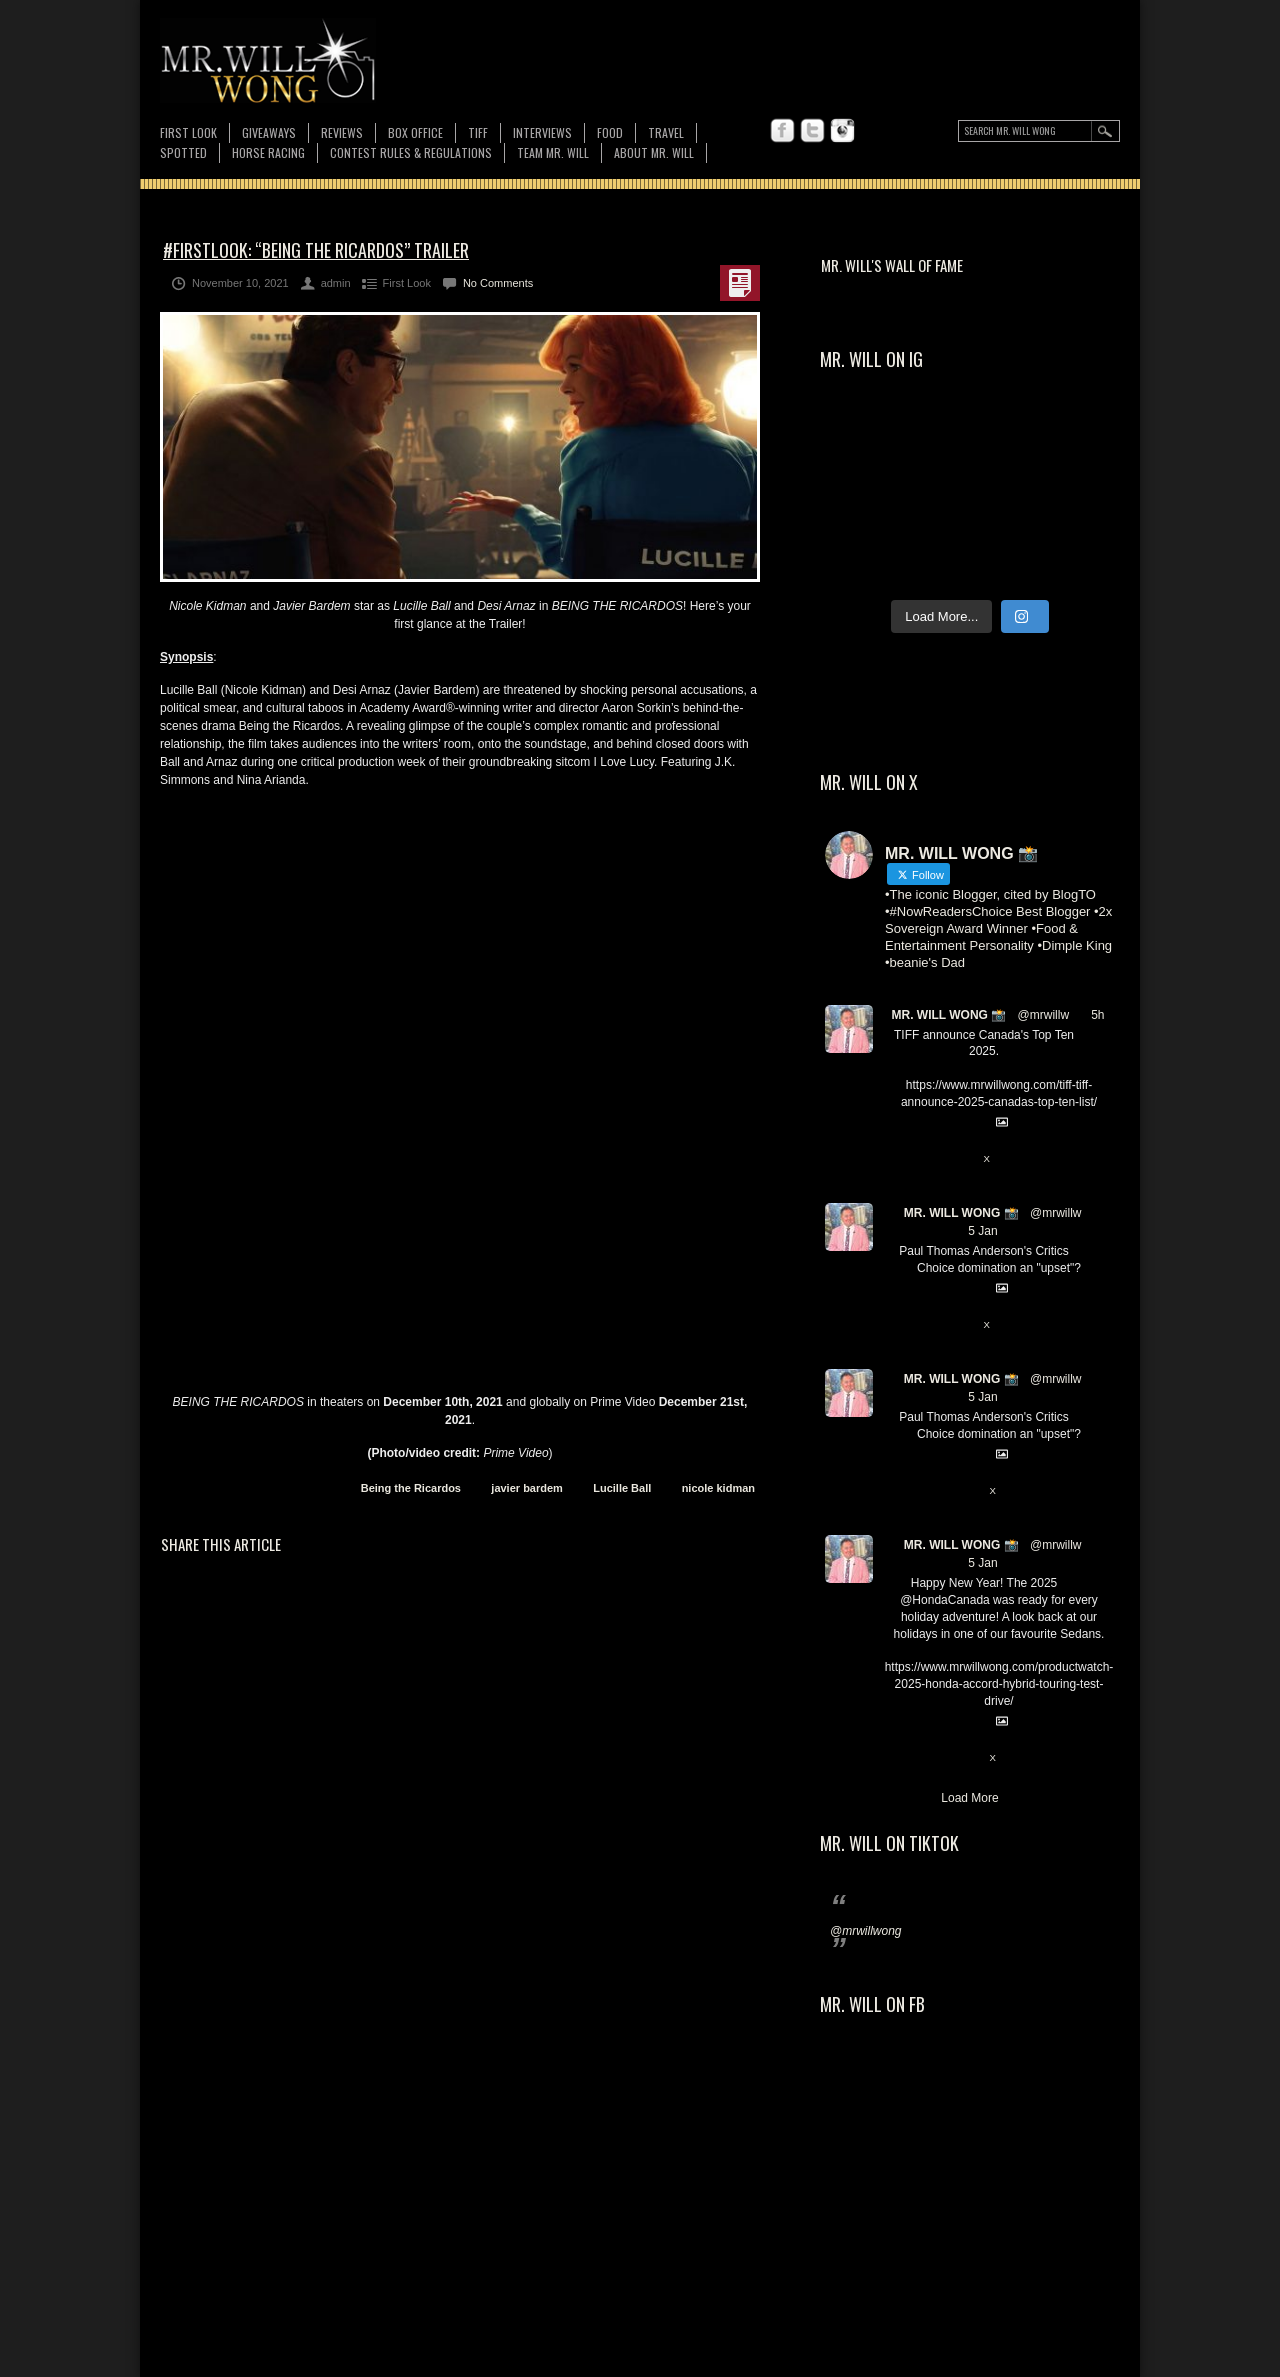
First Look (188, 132)
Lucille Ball (622, 1488)
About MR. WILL (654, 152)
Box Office (415, 132)
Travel (666, 132)
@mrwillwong (866, 1931)
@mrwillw (1044, 1015)
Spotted (183, 152)
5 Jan (982, 1231)
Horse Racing (268, 152)
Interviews (542, 132)
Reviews (342, 132)
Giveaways (269, 132)
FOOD (610, 132)
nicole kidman (718, 1488)
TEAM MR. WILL (553, 152)
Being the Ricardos (411, 1488)
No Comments (498, 283)
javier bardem (527, 1488)
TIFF (478, 132)
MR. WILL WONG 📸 (948, 1015)
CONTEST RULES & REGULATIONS (411, 152)
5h (1097, 1015)
